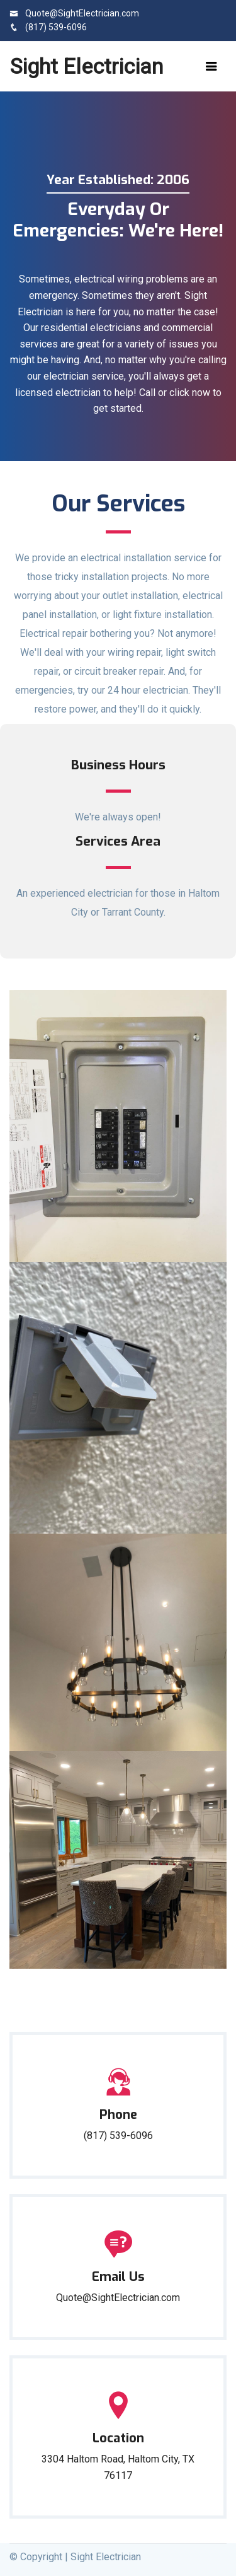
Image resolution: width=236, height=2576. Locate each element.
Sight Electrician (86, 66)
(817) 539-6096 (48, 27)
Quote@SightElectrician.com (74, 13)
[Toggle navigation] (211, 66)
